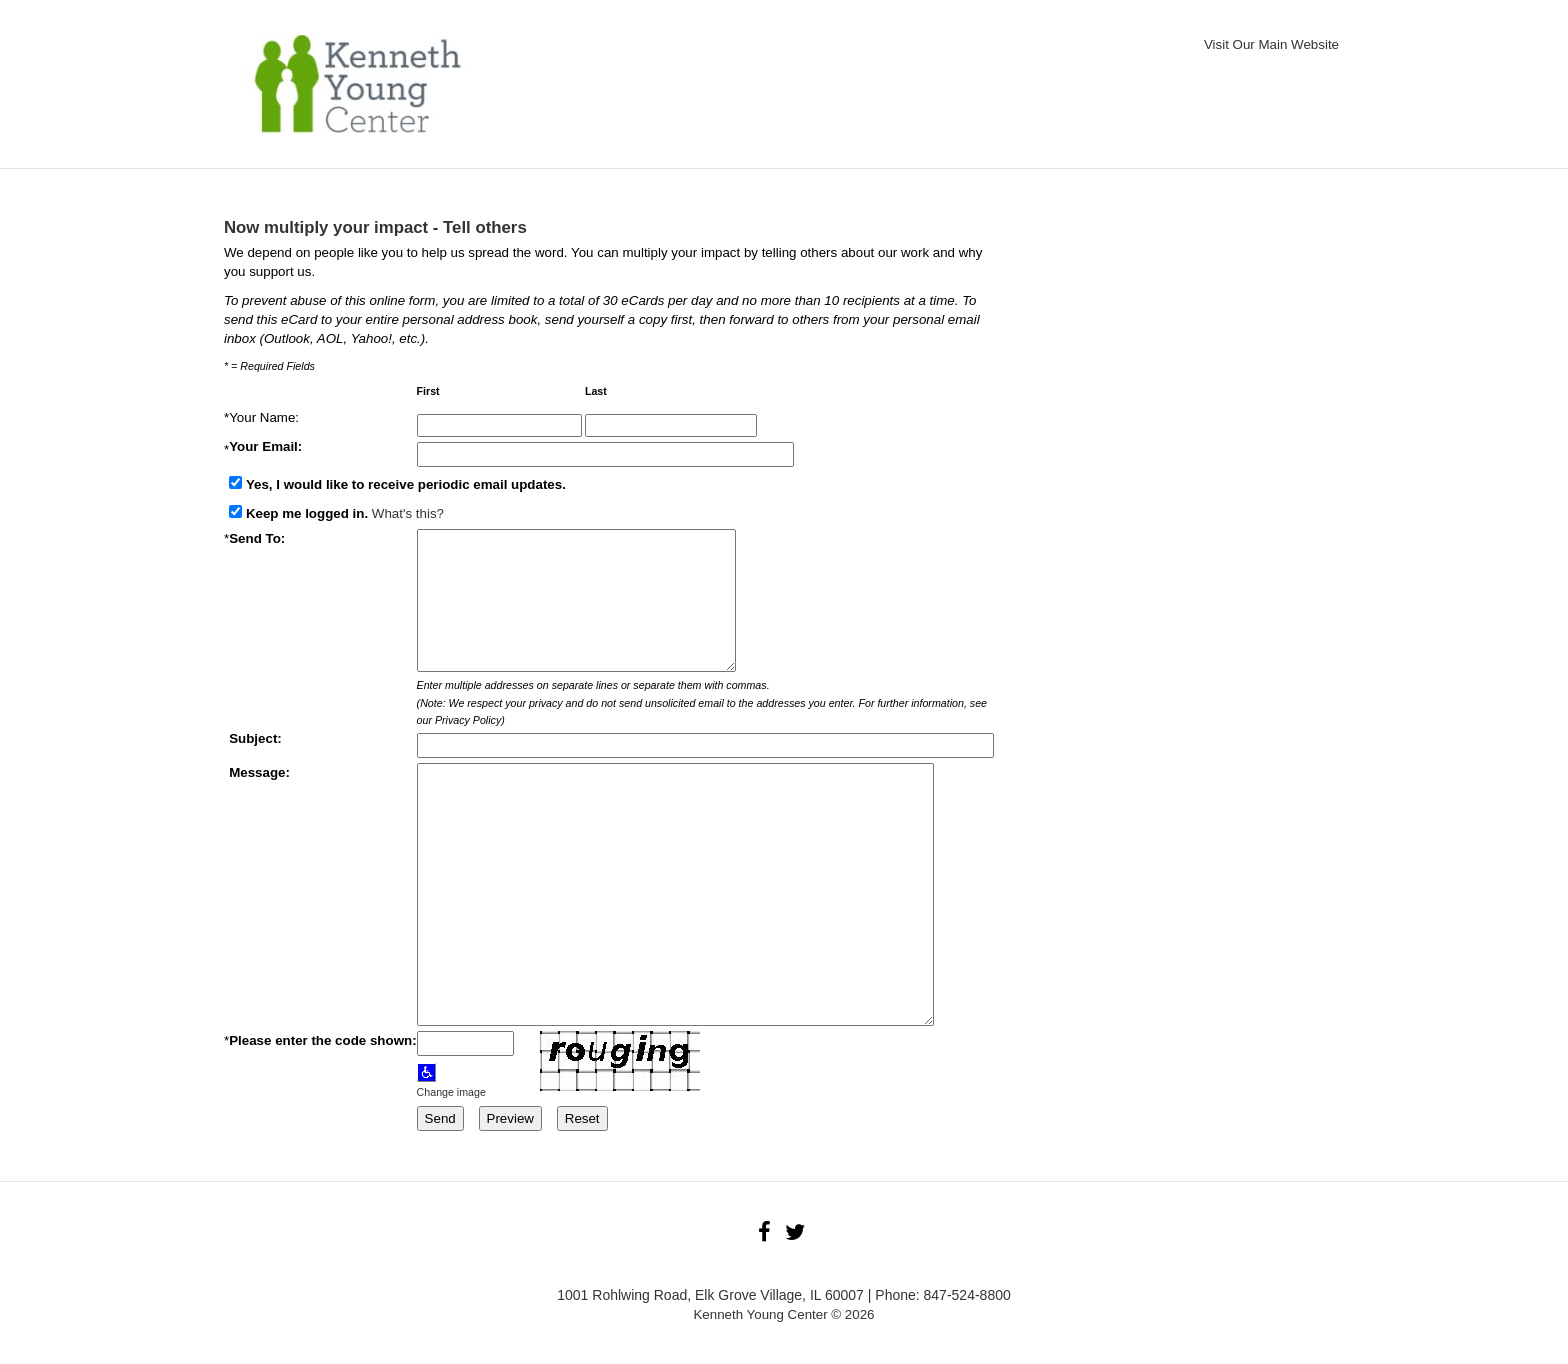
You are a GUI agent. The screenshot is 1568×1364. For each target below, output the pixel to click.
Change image (451, 1092)
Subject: (255, 738)
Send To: (257, 538)
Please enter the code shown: (322, 1040)
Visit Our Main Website (1271, 44)
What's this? (408, 513)
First (430, 391)
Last (597, 391)
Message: (259, 772)
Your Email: (267, 446)
